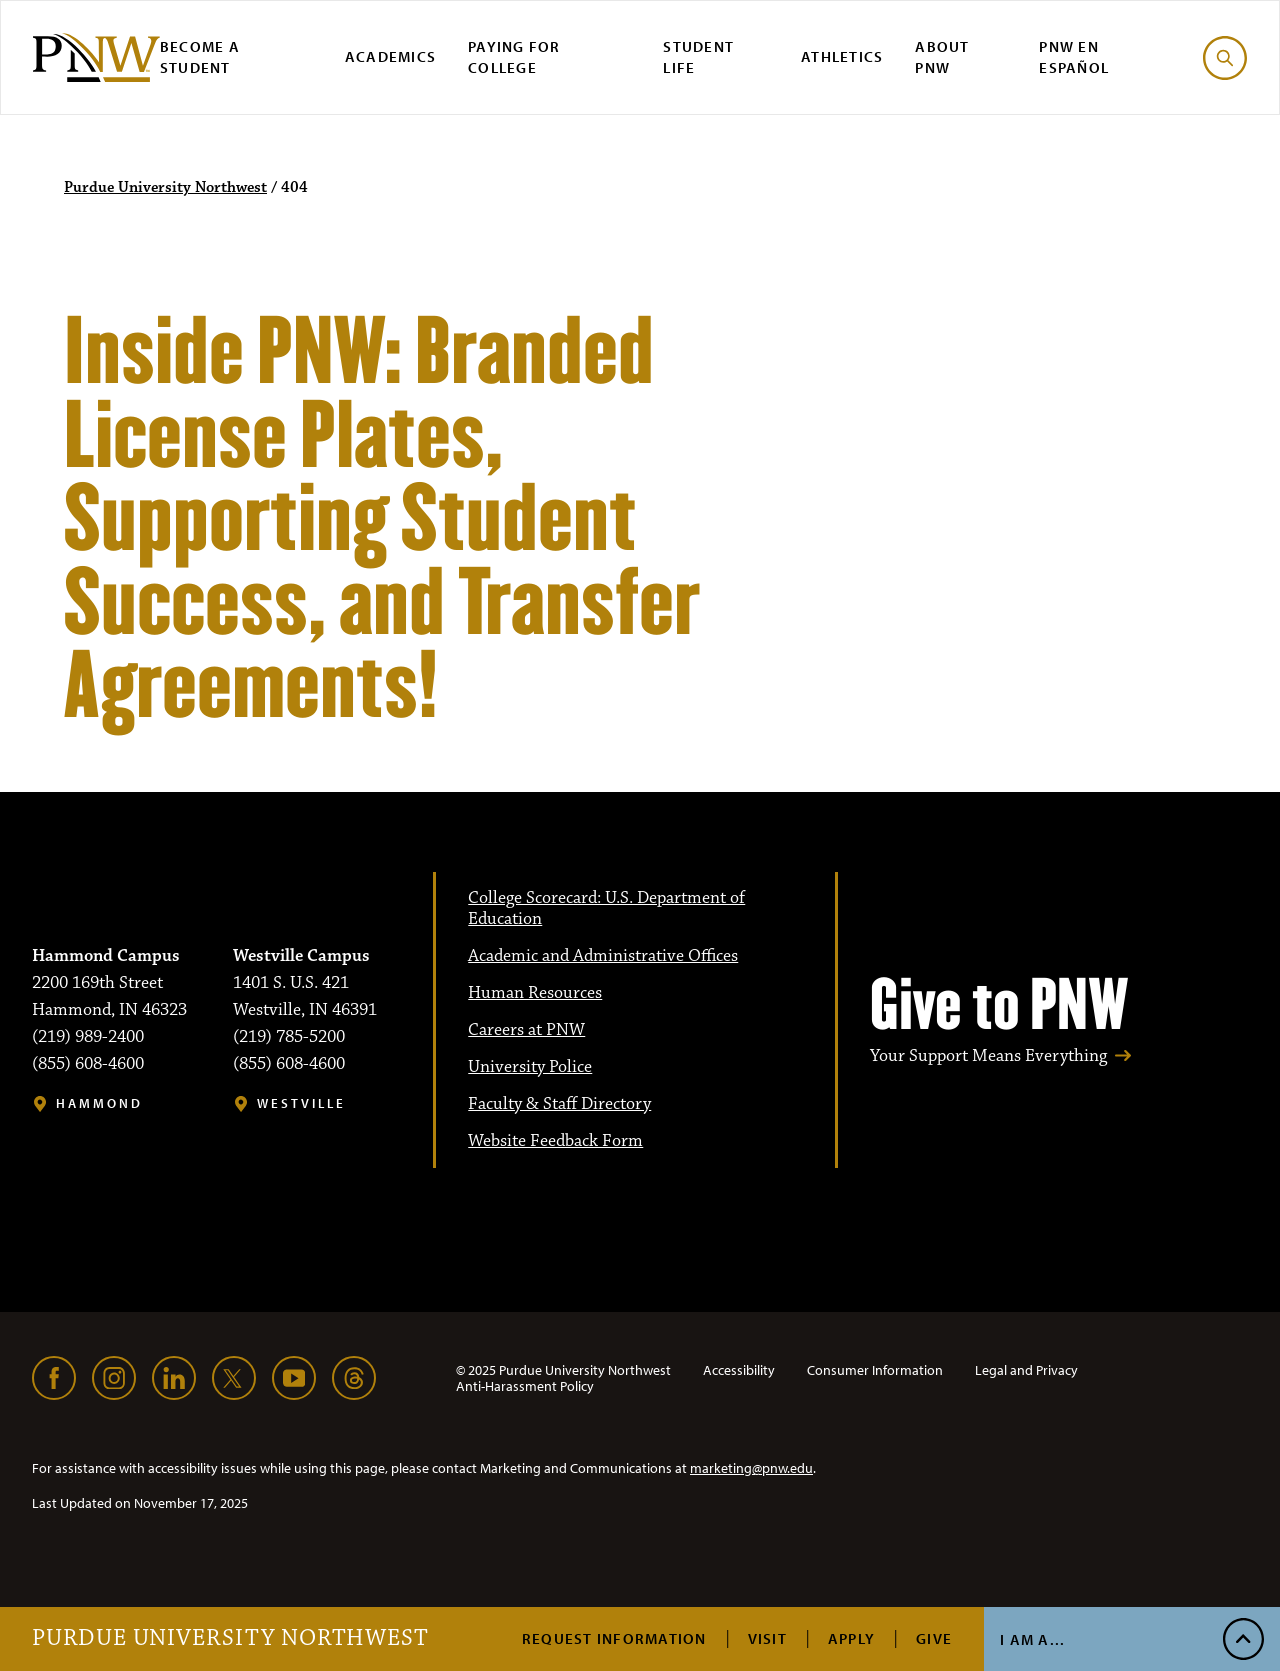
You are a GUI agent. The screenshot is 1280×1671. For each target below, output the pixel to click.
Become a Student (200, 57)
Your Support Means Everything (988, 1056)
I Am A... (1032, 1639)
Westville (301, 1103)
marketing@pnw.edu (751, 1468)
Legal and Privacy (1026, 1370)
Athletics (842, 56)
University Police (530, 1067)
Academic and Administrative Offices (603, 956)
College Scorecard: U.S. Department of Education (606, 908)
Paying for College (514, 57)
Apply (851, 1638)
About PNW (942, 57)
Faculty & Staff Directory (559, 1104)
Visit (767, 1638)
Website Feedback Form (555, 1141)
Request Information (614, 1638)
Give (934, 1638)
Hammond (99, 1103)
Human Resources (535, 993)
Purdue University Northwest (230, 1639)
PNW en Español (1074, 57)
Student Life (698, 57)
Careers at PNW (526, 1030)
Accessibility (739, 1370)
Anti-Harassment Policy (525, 1386)
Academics (390, 56)
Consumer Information (875, 1370)
